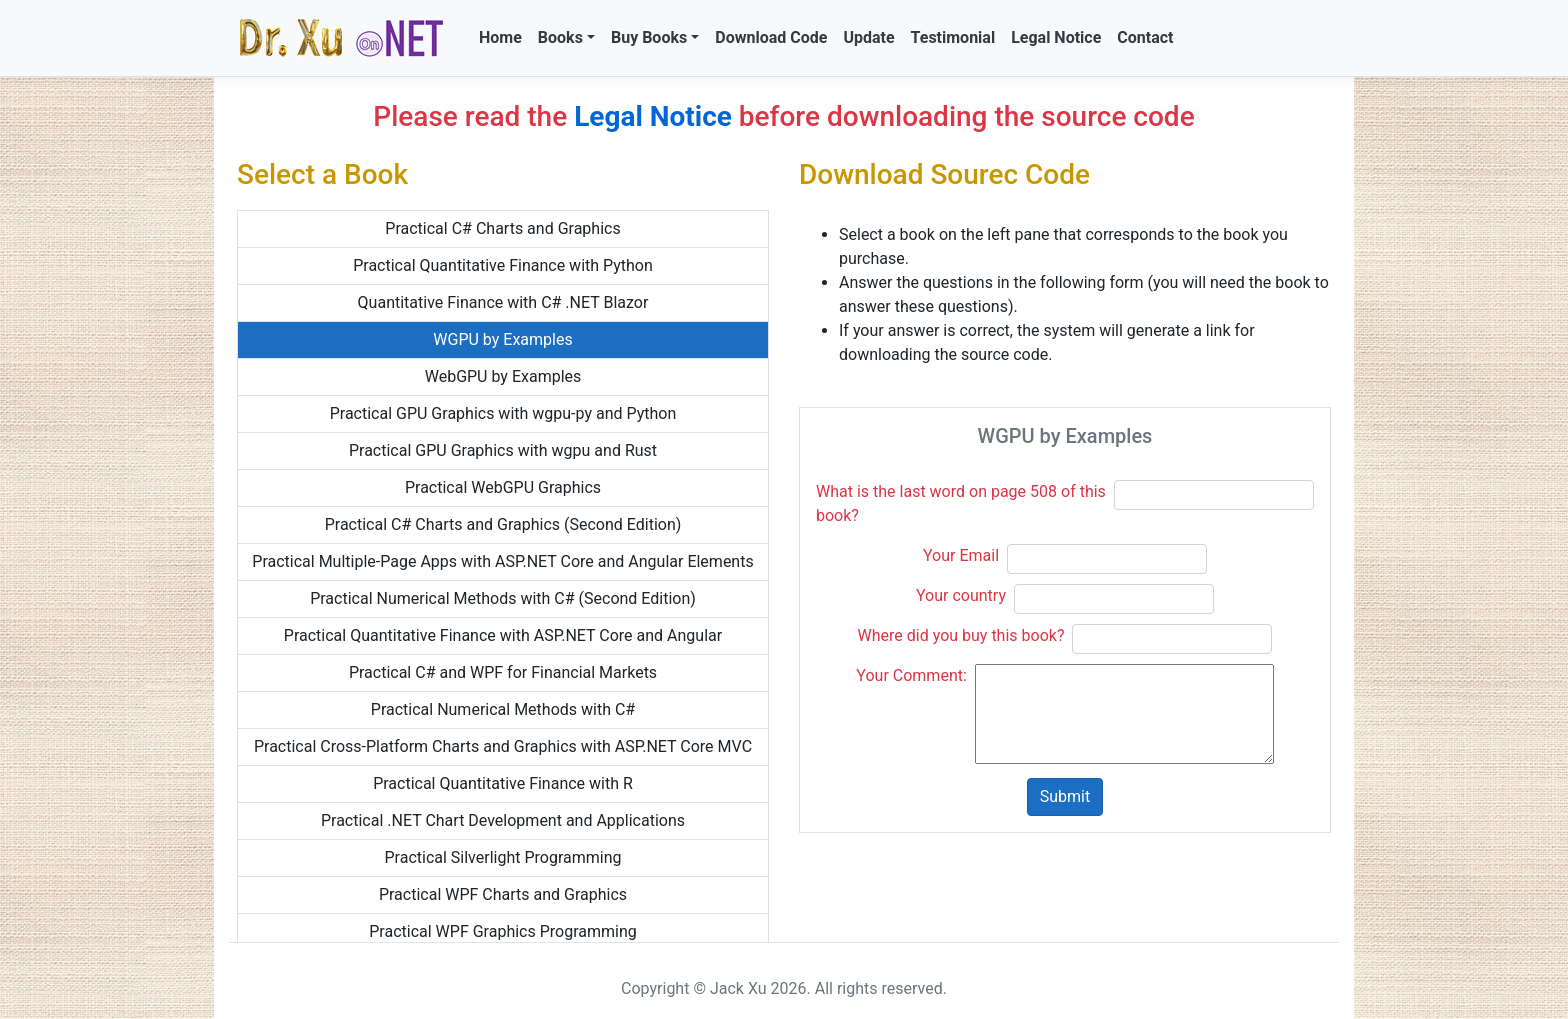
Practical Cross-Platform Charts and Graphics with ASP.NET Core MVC (503, 746)
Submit (1065, 796)
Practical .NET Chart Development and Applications (503, 820)
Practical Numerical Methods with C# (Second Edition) (503, 598)
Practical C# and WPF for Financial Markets (503, 672)
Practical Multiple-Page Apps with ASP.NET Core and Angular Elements (502, 561)
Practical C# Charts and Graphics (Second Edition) (503, 524)
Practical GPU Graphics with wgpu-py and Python (503, 413)
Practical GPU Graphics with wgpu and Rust (503, 450)
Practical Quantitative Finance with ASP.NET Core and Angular (503, 635)
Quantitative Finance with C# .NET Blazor (503, 302)
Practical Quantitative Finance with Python (503, 265)
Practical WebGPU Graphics (503, 487)
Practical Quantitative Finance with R (503, 783)
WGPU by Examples (502, 339)
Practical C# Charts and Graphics (502, 228)
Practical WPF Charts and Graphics (503, 894)
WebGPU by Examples (503, 376)
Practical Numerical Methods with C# (503, 709)
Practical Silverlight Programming (502, 857)
